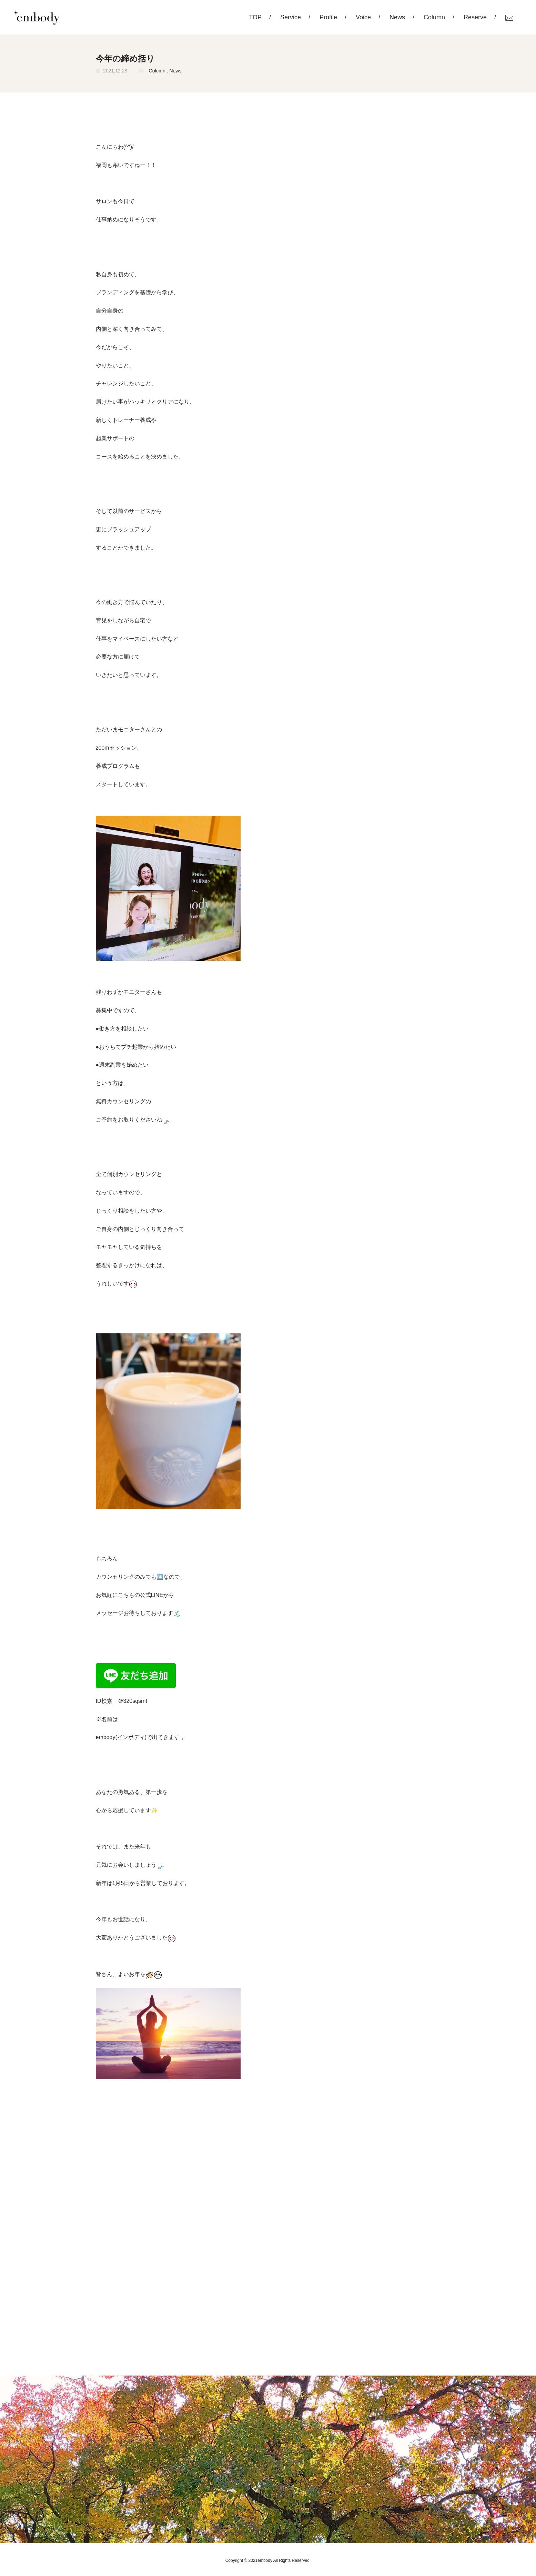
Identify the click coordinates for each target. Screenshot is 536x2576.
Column (434, 17)
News (397, 17)
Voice (363, 17)
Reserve (475, 17)
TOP (255, 17)
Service (290, 17)
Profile (328, 17)
